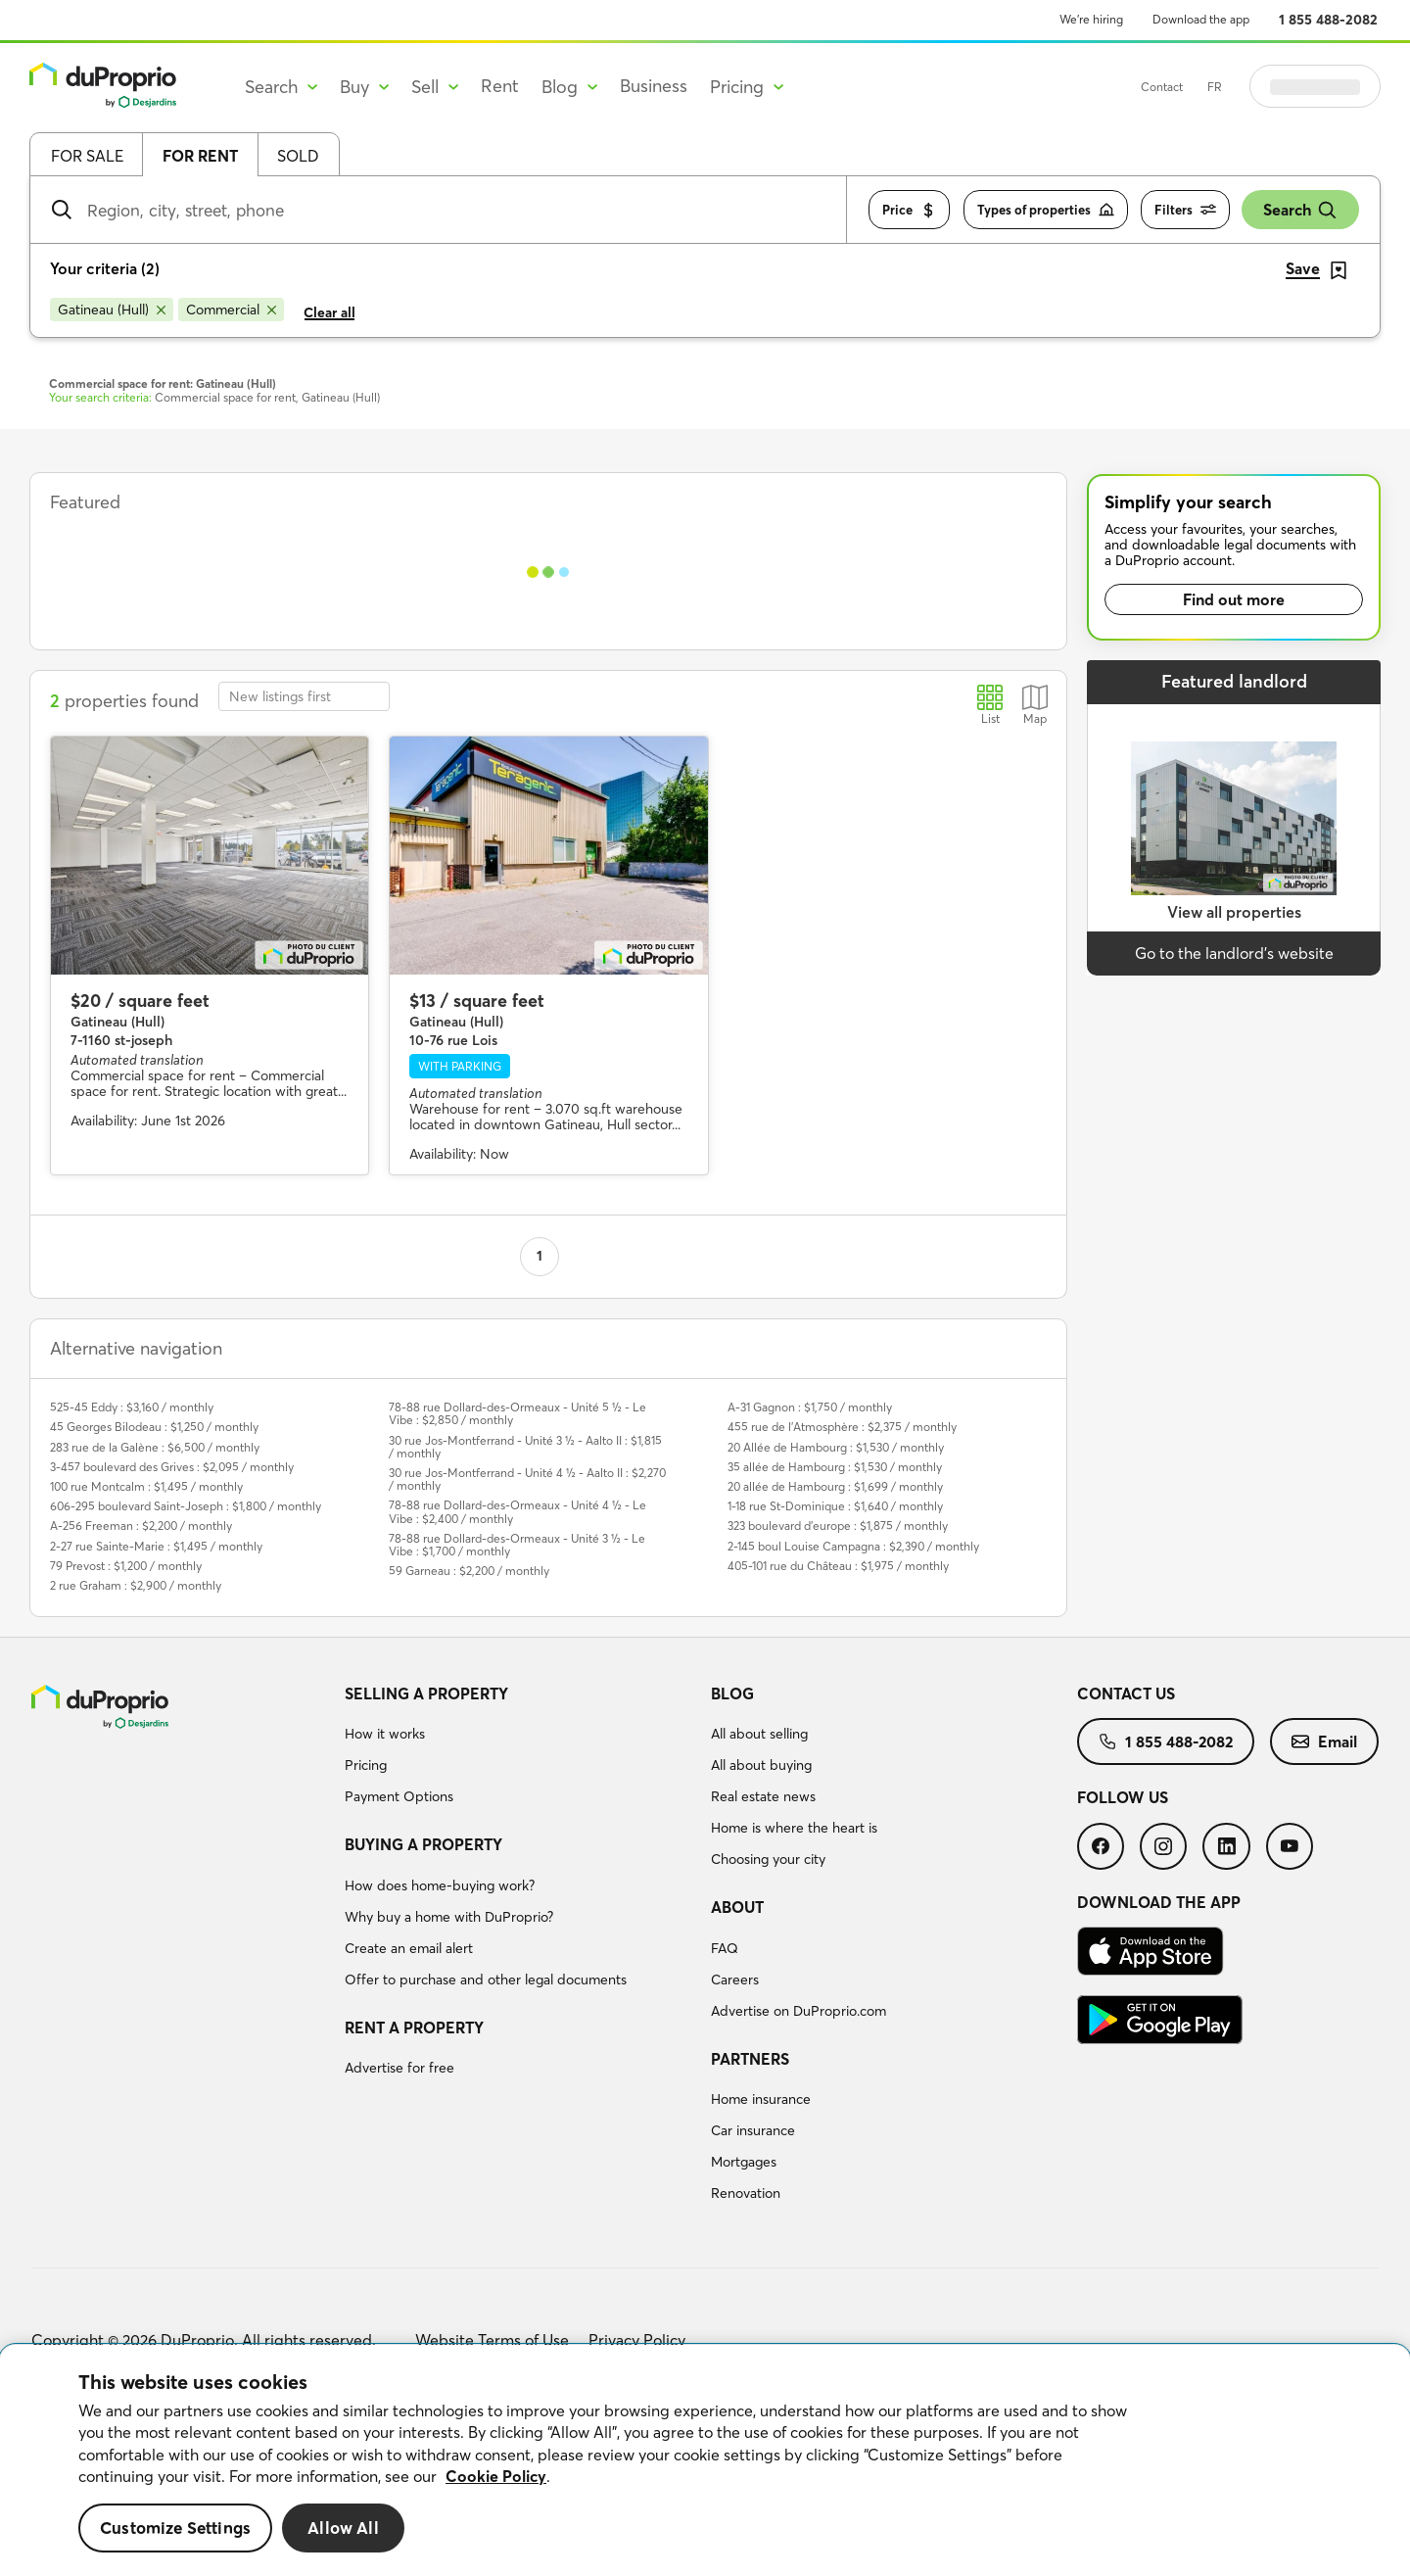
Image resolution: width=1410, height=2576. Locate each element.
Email (1324, 1741)
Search (1300, 210)
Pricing (366, 1765)
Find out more (1234, 599)
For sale (87, 156)
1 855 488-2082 (1328, 19)
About (737, 1907)
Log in (1339, 86)
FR (1263, 86)
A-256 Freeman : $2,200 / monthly (141, 1525)
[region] (705, 2460)
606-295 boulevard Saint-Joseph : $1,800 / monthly (185, 1506)
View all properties (1234, 912)
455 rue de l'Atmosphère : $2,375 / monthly (842, 1426)
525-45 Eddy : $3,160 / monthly (131, 1407)
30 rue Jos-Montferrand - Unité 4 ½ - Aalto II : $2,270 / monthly (527, 1479)
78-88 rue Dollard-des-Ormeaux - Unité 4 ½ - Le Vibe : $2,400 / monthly (517, 1511)
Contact (1211, 86)
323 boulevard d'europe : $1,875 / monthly (838, 1525)
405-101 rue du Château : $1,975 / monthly (838, 1565)
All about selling (759, 1733)
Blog (732, 1693)
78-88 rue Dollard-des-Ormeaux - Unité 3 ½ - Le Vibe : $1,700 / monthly (517, 1544)
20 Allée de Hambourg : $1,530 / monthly (836, 1447)
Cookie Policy (496, 2476)
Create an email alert (409, 1948)
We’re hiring (1091, 19)
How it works (385, 1733)
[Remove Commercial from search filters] (231, 309)
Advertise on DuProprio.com (798, 2011)
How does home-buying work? (440, 1885)
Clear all (329, 312)
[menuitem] (520, 1748)
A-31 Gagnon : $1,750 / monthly (810, 1407)
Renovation (745, 2193)
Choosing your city (768, 1859)
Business (653, 85)
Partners (750, 2059)
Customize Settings (175, 2527)
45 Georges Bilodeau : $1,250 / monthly (154, 1426)
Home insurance (761, 2099)
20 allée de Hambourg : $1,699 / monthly (835, 1486)
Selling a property (426, 1693)
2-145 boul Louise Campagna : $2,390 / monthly (853, 1546)
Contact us (1126, 1693)
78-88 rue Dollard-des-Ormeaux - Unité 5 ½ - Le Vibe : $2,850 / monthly (517, 1413)
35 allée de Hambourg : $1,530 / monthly (835, 1466)
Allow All (343, 2527)
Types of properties (1045, 210)
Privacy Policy (636, 2340)
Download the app (1200, 19)
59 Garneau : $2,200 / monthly (469, 1570)
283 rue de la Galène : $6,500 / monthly (154, 1447)
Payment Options (399, 1796)
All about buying (761, 1765)
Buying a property (423, 1844)
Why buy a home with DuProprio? (449, 1917)
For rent (200, 156)
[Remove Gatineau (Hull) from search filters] (111, 309)
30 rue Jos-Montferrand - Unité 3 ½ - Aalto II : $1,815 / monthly (525, 1446)
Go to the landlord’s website (1234, 953)
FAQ (724, 1948)
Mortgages (743, 2162)
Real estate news (763, 1796)
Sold (298, 156)
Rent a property (414, 2027)
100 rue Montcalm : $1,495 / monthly (146, 1486)
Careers (735, 1979)
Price (909, 210)
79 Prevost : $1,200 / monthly (126, 1565)
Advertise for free (399, 2067)
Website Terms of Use (492, 2340)
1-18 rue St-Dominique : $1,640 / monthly (835, 1506)
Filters (1185, 210)
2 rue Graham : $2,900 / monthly (135, 1585)
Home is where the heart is (794, 1828)
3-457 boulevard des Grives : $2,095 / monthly (172, 1466)
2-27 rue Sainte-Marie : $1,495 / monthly (156, 1546)
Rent (500, 85)
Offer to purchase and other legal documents (486, 1979)
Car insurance (753, 2130)
